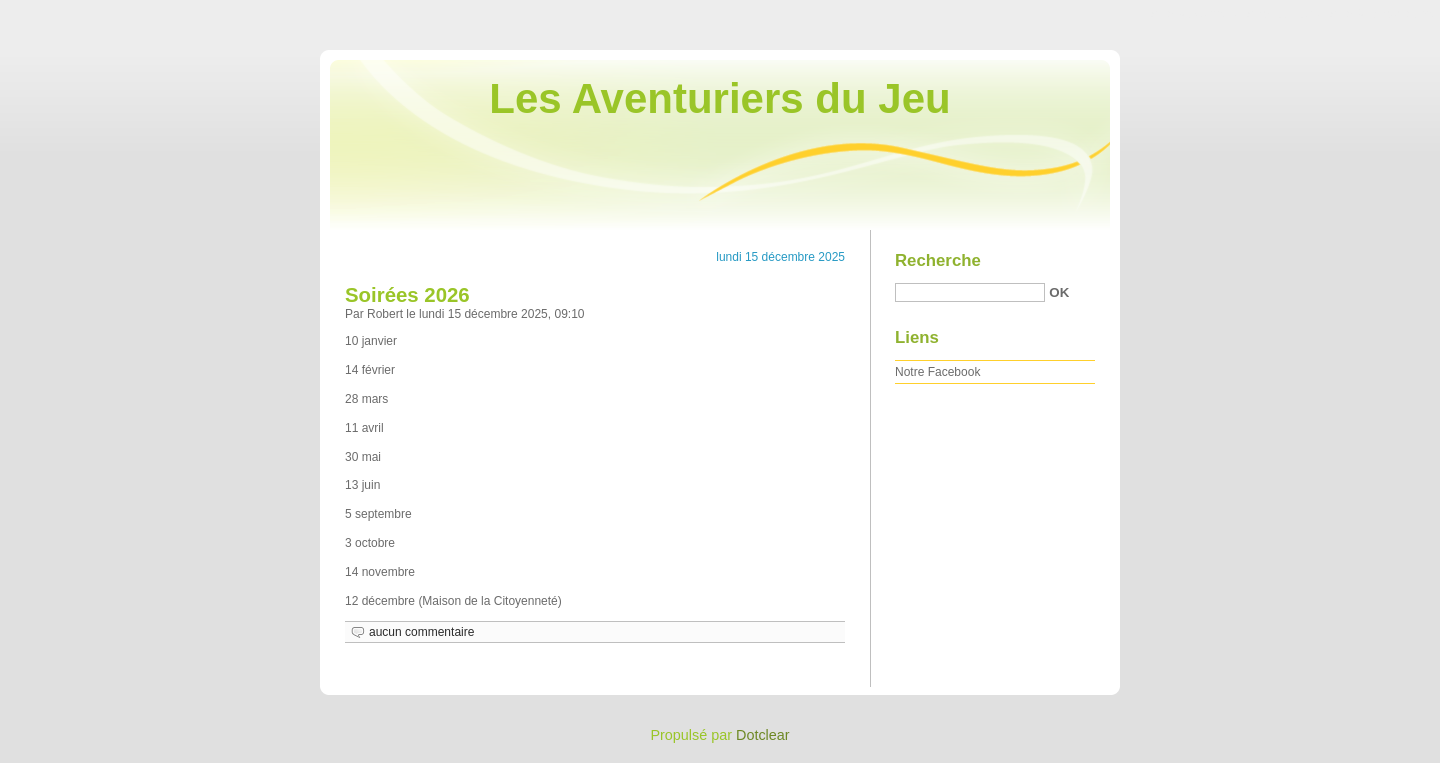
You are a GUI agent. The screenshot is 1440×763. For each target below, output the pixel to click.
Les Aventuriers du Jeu (719, 98)
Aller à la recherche (1381, 14)
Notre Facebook (937, 372)
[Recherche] (970, 292)
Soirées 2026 (407, 295)
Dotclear (763, 735)
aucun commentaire (421, 632)
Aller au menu (1283, 14)
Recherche (938, 260)
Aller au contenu (1194, 14)
